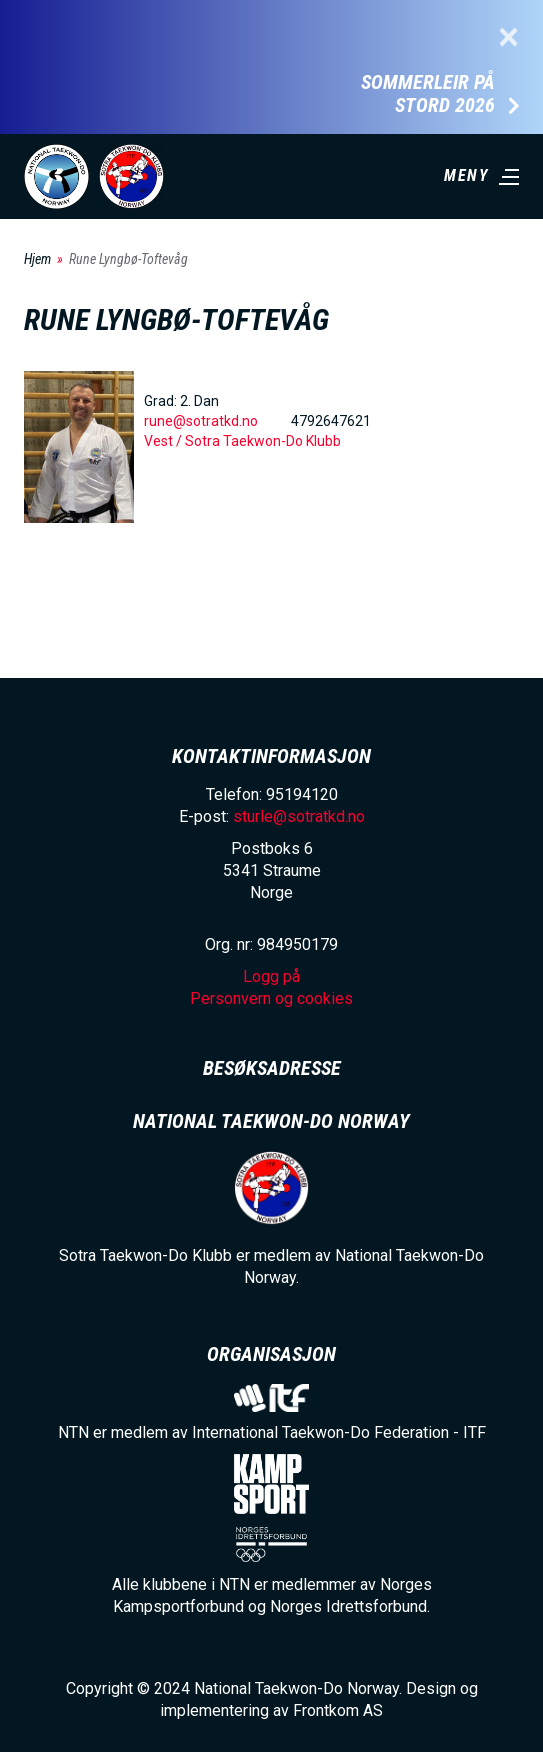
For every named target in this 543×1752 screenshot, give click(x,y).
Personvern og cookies (271, 998)
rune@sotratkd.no (201, 421)
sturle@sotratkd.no (299, 816)
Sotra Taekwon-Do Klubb (263, 441)
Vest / (164, 441)
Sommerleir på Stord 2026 (428, 94)
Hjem (37, 259)
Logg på (271, 976)
